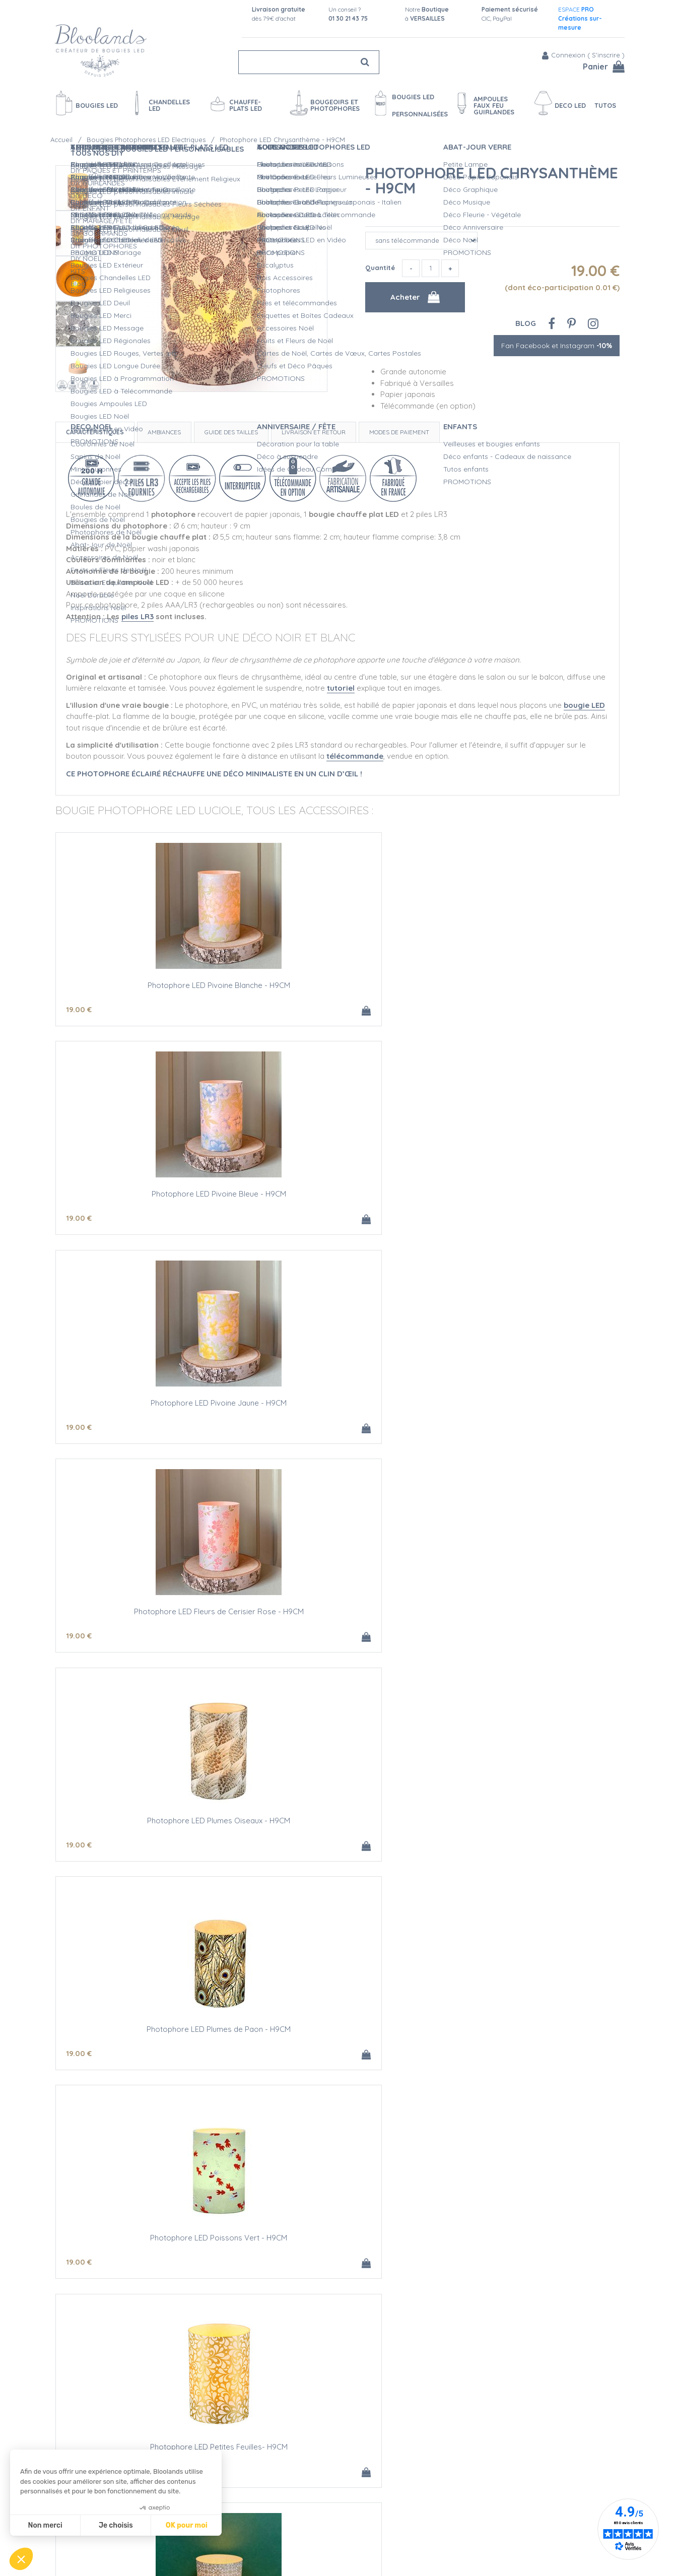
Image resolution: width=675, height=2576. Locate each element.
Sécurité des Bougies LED (353, 2491)
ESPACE (580, 18)
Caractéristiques (95, 428)
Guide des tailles (231, 428)
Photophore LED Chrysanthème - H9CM (491, 176)
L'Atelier (323, 2502)
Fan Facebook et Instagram (556, 341)
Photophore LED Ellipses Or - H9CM (149, 1617)
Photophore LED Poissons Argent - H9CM (337, 1617)
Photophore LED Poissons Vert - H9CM (148, 1405)
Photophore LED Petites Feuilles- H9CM (338, 1405)
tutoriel (341, 684)
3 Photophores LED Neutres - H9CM (337, 2252)
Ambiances (164, 428)
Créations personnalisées (352, 2513)
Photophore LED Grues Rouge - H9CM (526, 1617)
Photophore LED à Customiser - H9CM (149, 2252)
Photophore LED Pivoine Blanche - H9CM (149, 982)
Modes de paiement (399, 428)
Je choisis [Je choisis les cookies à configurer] (116, 2525)
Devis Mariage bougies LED (355, 2523)
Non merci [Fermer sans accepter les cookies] (45, 2525)
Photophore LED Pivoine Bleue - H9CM (338, 982)
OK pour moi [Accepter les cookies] (187, 2525)
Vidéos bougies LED (343, 2544)
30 (269, 2276)
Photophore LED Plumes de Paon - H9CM (526, 1194)
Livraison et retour (314, 428)
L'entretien (327, 2534)
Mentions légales (208, 2555)
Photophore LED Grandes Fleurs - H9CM (148, 2040)
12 (79, 2276)
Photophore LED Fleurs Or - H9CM (526, 2040)
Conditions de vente (213, 2544)
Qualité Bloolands (340, 2481)
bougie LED (584, 701)
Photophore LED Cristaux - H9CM (337, 1828)
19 (79, 1006)
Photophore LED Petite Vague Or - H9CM (337, 2040)
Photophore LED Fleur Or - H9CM (526, 1405)
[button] (21, 2559)
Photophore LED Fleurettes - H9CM (148, 1828)
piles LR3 (137, 612)
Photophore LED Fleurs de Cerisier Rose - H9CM (148, 1197)
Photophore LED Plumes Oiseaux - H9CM (337, 1194)
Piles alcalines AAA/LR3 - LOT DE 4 (526, 2252)
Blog (525, 319)
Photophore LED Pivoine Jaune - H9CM (526, 982)
